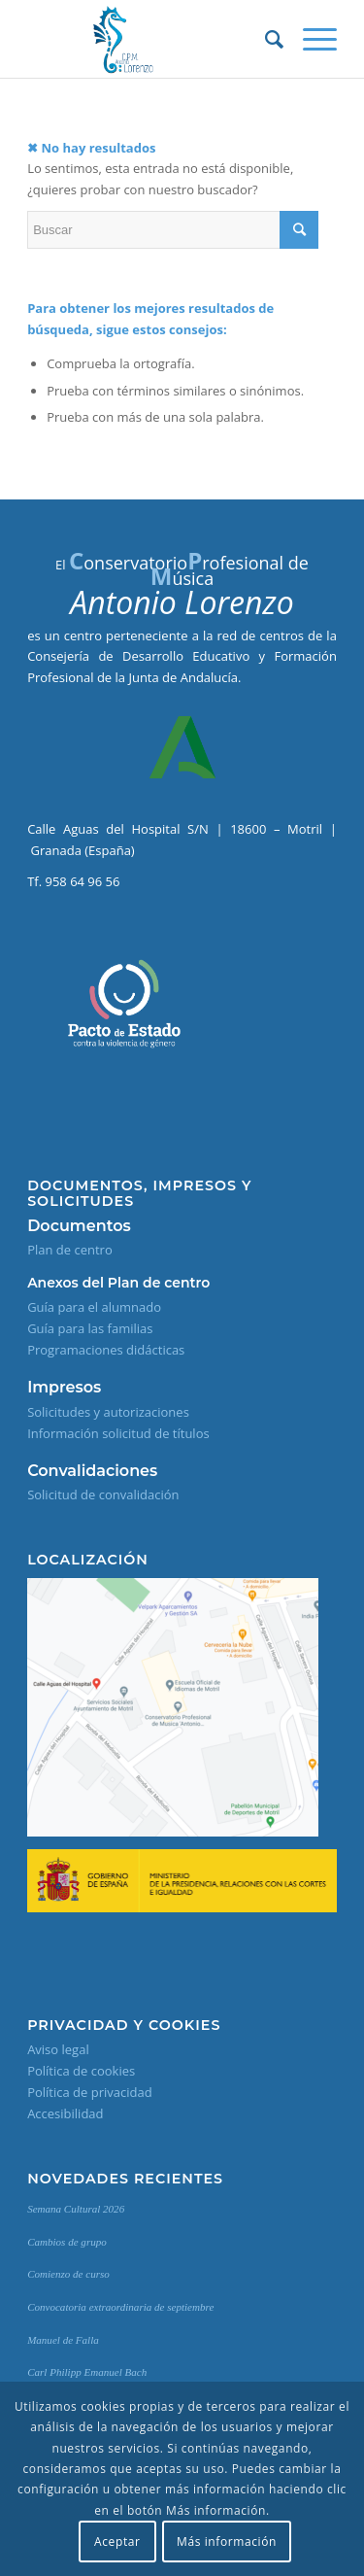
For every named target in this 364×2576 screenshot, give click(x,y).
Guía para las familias (89, 1328)
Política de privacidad (89, 2092)
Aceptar (117, 2541)
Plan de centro (70, 1249)
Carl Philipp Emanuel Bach (87, 2372)
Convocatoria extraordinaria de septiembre (120, 2307)
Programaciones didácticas (105, 1349)
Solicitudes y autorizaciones (108, 1412)
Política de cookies (81, 2070)
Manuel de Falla (63, 2340)
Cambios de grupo (67, 2242)
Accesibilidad (65, 2113)
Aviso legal (58, 2049)
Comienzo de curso (68, 2274)
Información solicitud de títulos (118, 1433)
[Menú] (310, 39)
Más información (227, 2541)
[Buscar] (264, 39)
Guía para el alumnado (94, 1307)
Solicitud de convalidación (103, 1494)
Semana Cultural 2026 (75, 2209)
